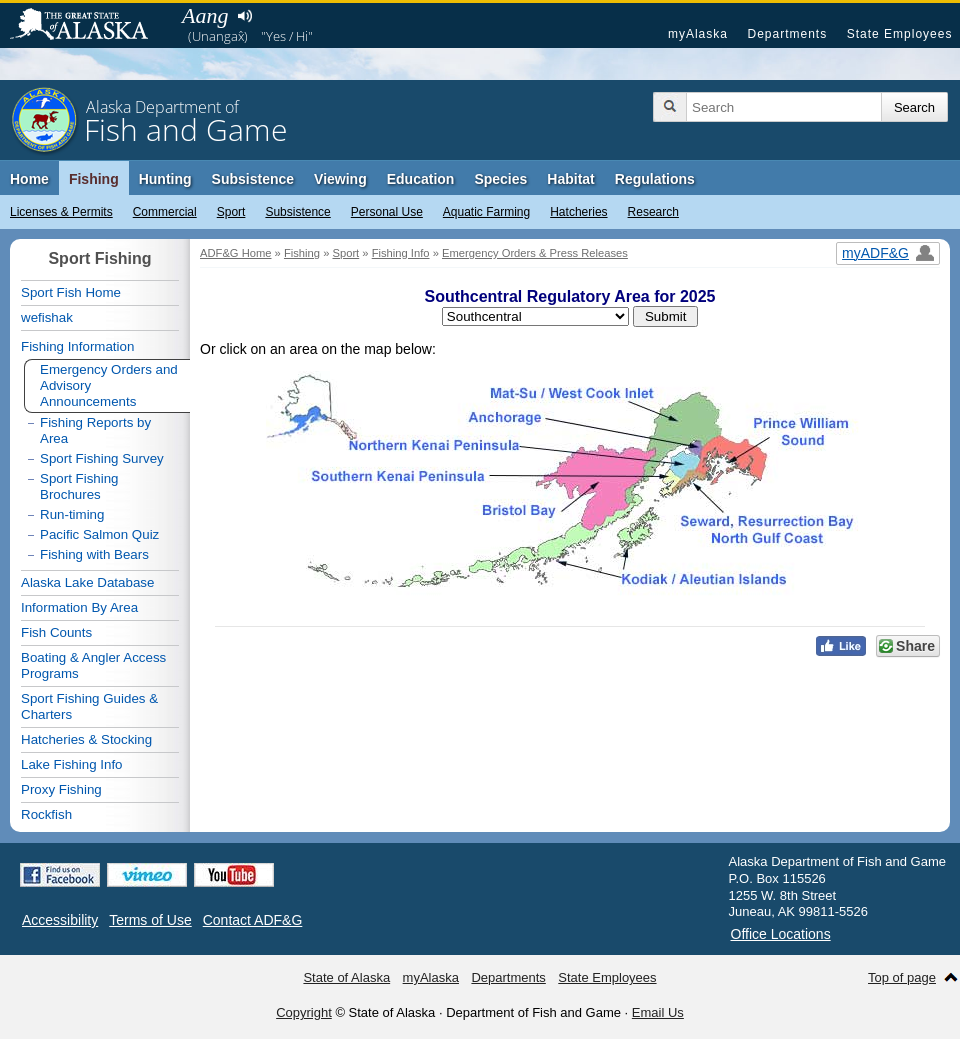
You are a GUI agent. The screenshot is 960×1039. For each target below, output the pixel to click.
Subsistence (297, 212)
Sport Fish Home (71, 292)
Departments (787, 34)
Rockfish (46, 814)
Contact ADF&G (253, 920)
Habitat (570, 179)
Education (421, 179)
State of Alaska (89, 26)
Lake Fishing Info (72, 764)
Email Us (658, 1012)
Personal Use (387, 212)
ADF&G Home (236, 253)
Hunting (165, 179)
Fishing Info (401, 253)
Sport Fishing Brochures (79, 486)
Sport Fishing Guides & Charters (89, 706)
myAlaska (698, 34)
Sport (231, 212)
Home (29, 179)
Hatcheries (578, 212)
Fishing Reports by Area (95, 430)
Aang (205, 15)
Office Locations (781, 934)
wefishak (47, 317)
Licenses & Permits (61, 212)
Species (500, 179)
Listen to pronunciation (244, 16)
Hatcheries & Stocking (86, 739)
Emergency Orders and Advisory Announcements (109, 385)
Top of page (902, 977)
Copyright (304, 1012)
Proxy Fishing (61, 789)
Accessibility (60, 920)
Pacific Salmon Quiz (99, 534)
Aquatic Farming (486, 212)
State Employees (900, 34)
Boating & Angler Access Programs (93, 665)
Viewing (340, 179)
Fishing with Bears (94, 554)
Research (653, 212)
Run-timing (72, 514)
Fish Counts (56, 632)
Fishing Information (77, 346)
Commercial (165, 212)
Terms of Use (150, 920)
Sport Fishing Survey (102, 458)
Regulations (655, 179)
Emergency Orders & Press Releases (535, 253)
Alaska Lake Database (87, 582)
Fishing (94, 179)
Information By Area (79, 607)
